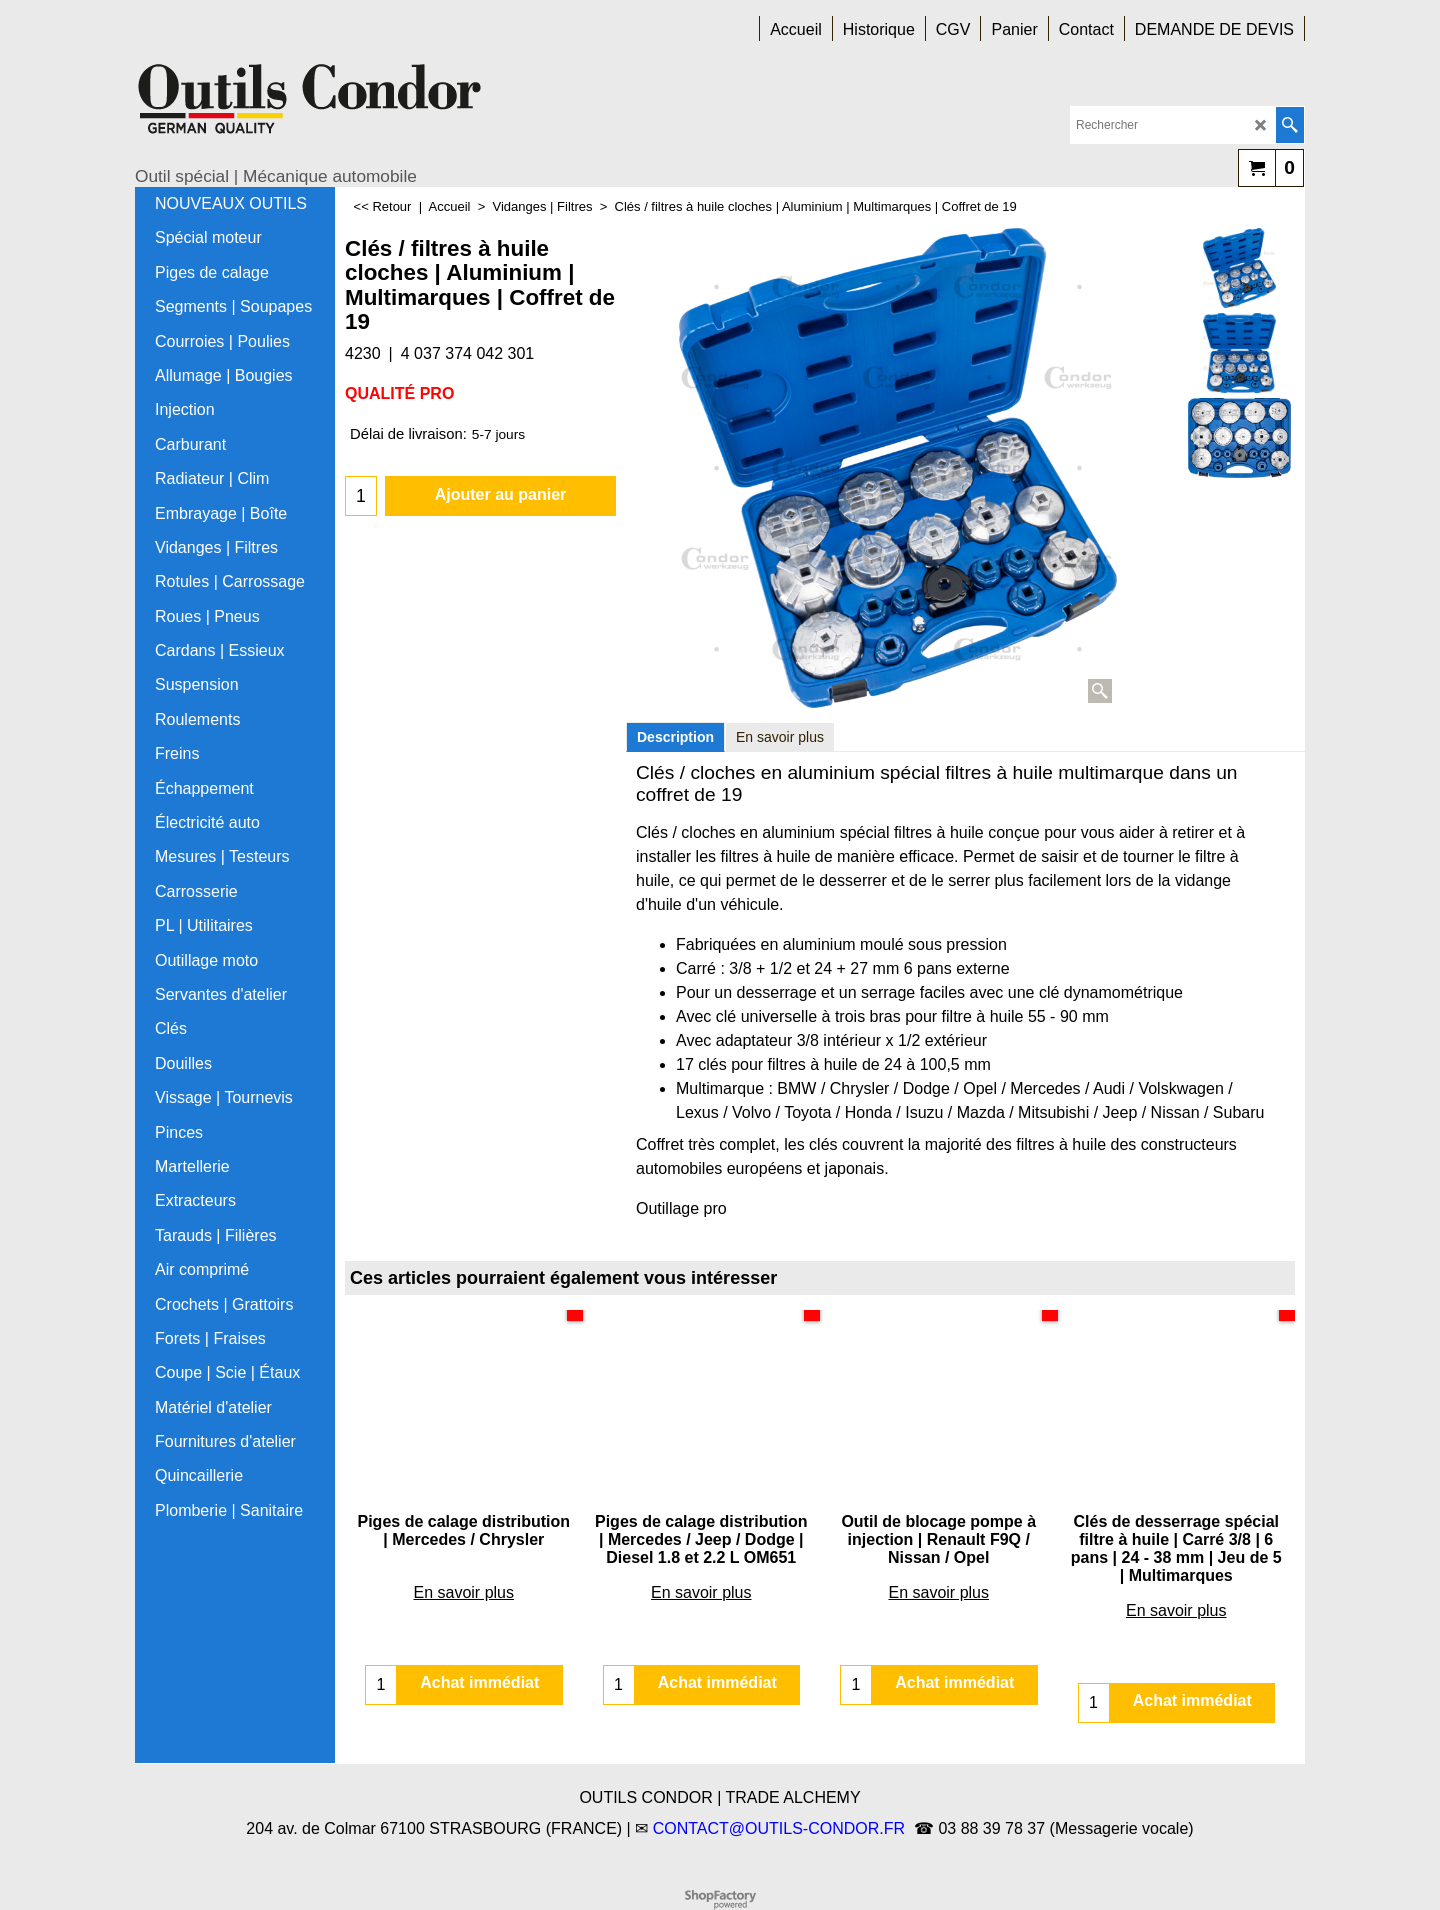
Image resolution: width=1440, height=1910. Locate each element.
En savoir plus (780, 737)
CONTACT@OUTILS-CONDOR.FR (779, 1828)
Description (675, 737)
